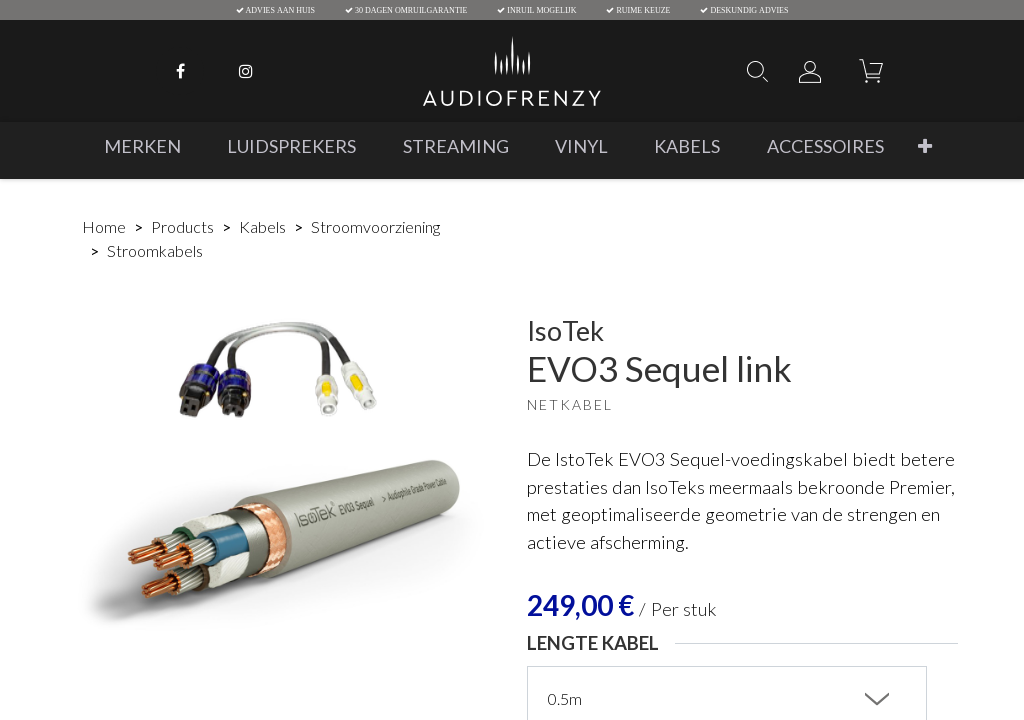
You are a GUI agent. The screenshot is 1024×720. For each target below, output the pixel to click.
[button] (925, 146)
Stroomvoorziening (375, 226)
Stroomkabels (155, 250)
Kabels (262, 226)
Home (104, 226)
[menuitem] (142, 146)
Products (182, 226)
